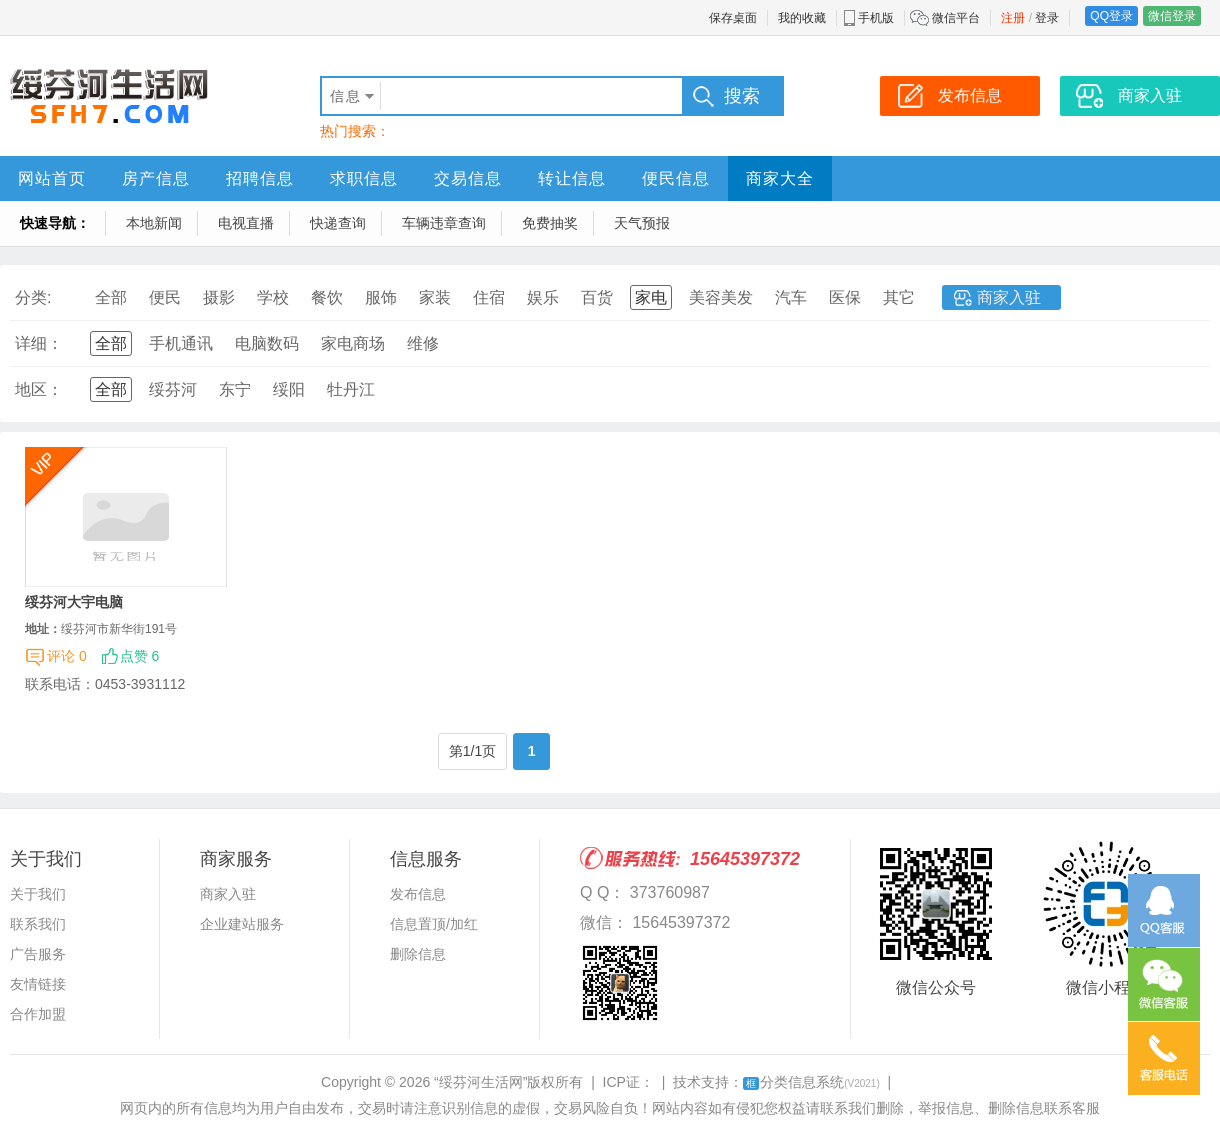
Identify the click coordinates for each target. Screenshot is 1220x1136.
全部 (111, 297)
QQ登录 (1111, 16)
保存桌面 (733, 18)
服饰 (381, 297)
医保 (845, 297)
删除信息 (418, 954)
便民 (165, 297)
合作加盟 (38, 1014)
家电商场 (353, 343)
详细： (39, 343)
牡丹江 (351, 389)
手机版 (876, 18)
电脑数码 (267, 343)
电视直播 (246, 223)
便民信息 (676, 178)
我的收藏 (802, 18)
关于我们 (38, 894)
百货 (597, 297)
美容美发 (721, 297)
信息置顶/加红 (434, 924)
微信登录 (1172, 16)
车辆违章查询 (444, 223)
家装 (435, 297)
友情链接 (38, 984)
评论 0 (67, 656)
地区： (39, 389)
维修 (423, 343)
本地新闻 (154, 223)
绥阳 (289, 389)
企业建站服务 (242, 924)
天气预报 (642, 223)
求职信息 (364, 178)
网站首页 (52, 178)
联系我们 (38, 924)
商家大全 (780, 178)
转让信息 (572, 178)
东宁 (235, 389)
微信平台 (956, 18)
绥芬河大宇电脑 (74, 602)
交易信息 (468, 178)
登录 (1047, 18)
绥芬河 (173, 389)
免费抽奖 (550, 223)
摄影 (219, 297)
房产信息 (156, 178)
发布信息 (418, 894)
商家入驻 (1009, 297)
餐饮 (327, 297)
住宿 (489, 297)
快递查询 (338, 223)
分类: (33, 297)
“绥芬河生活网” (480, 1082)
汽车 (791, 297)
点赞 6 (140, 656)
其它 (899, 297)
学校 (273, 297)
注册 (1013, 18)
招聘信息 (260, 178)
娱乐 (543, 297)
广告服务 (38, 954)
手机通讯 (181, 343)
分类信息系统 (811, 1082)
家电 (651, 297)
